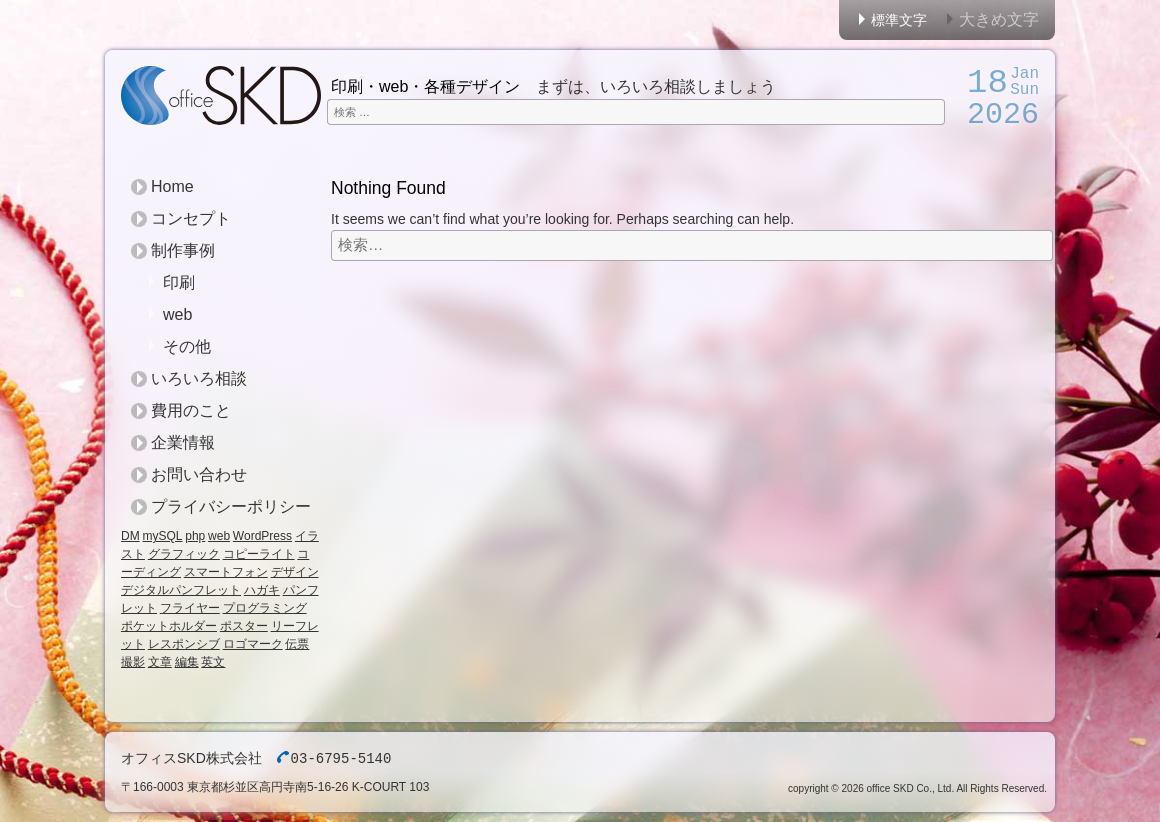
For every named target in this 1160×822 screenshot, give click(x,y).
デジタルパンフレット (181, 590)
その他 (187, 346)
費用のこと (191, 410)
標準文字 (899, 20)
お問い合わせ (199, 474)
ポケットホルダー (169, 626)
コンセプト (191, 218)
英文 (213, 662)
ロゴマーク (253, 644)
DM (130, 536)
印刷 (179, 282)
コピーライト (259, 554)
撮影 (133, 662)
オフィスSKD (221, 95)
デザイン (295, 572)
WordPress (262, 536)
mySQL (162, 536)
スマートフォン (226, 572)
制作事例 (183, 250)
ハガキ (262, 590)
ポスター (244, 626)
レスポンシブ (184, 644)
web (177, 314)
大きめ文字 (999, 19)
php (195, 536)
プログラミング (265, 608)
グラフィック (184, 554)
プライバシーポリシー (231, 506)
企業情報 (183, 442)
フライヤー (190, 608)
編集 (187, 662)
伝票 (297, 644)
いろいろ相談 (199, 378)
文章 (160, 662)
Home (172, 186)
